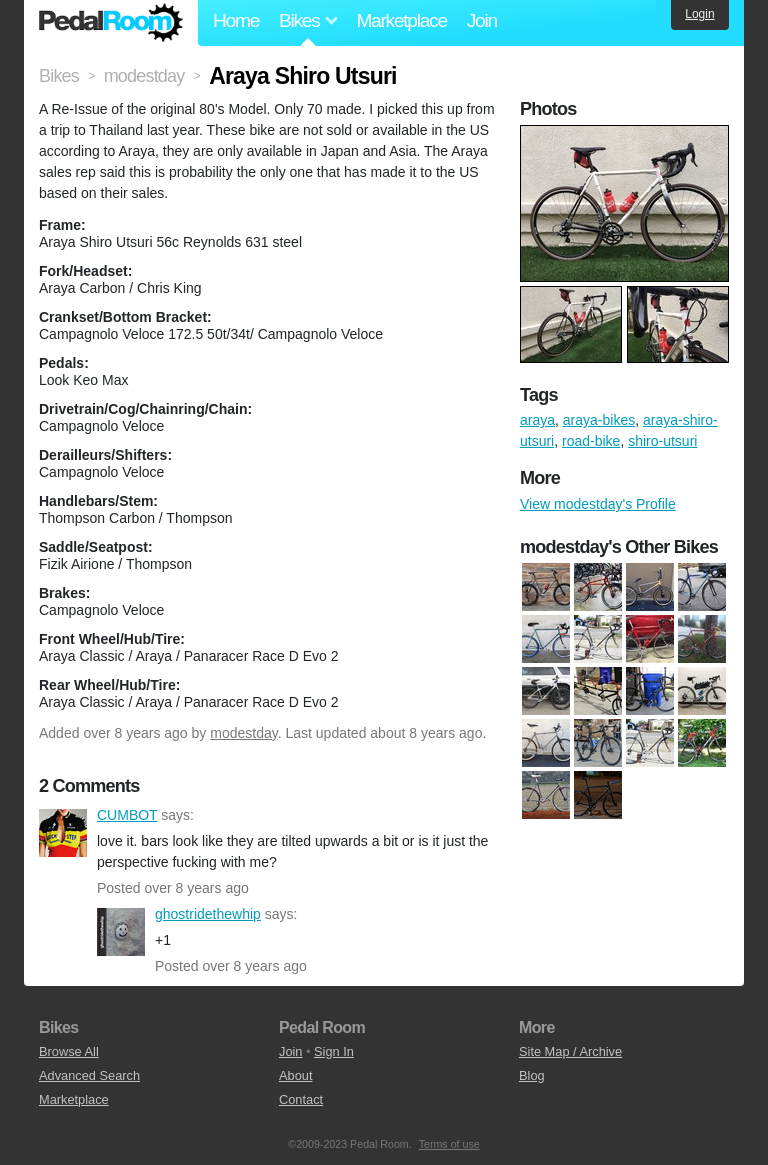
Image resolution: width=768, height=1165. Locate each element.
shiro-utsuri (662, 441)
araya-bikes (599, 420)
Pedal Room (111, 23)
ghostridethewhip (121, 932)
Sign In (334, 1051)
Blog (532, 1075)
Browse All (69, 1051)
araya (537, 420)
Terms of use (449, 1144)
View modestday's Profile (598, 504)
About (295, 1075)
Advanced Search (89, 1075)
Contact (301, 1099)
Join (482, 20)
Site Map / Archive (570, 1051)
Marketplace (401, 20)
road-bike (591, 441)
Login (699, 14)
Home (236, 20)
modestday (243, 733)
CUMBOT (63, 833)
